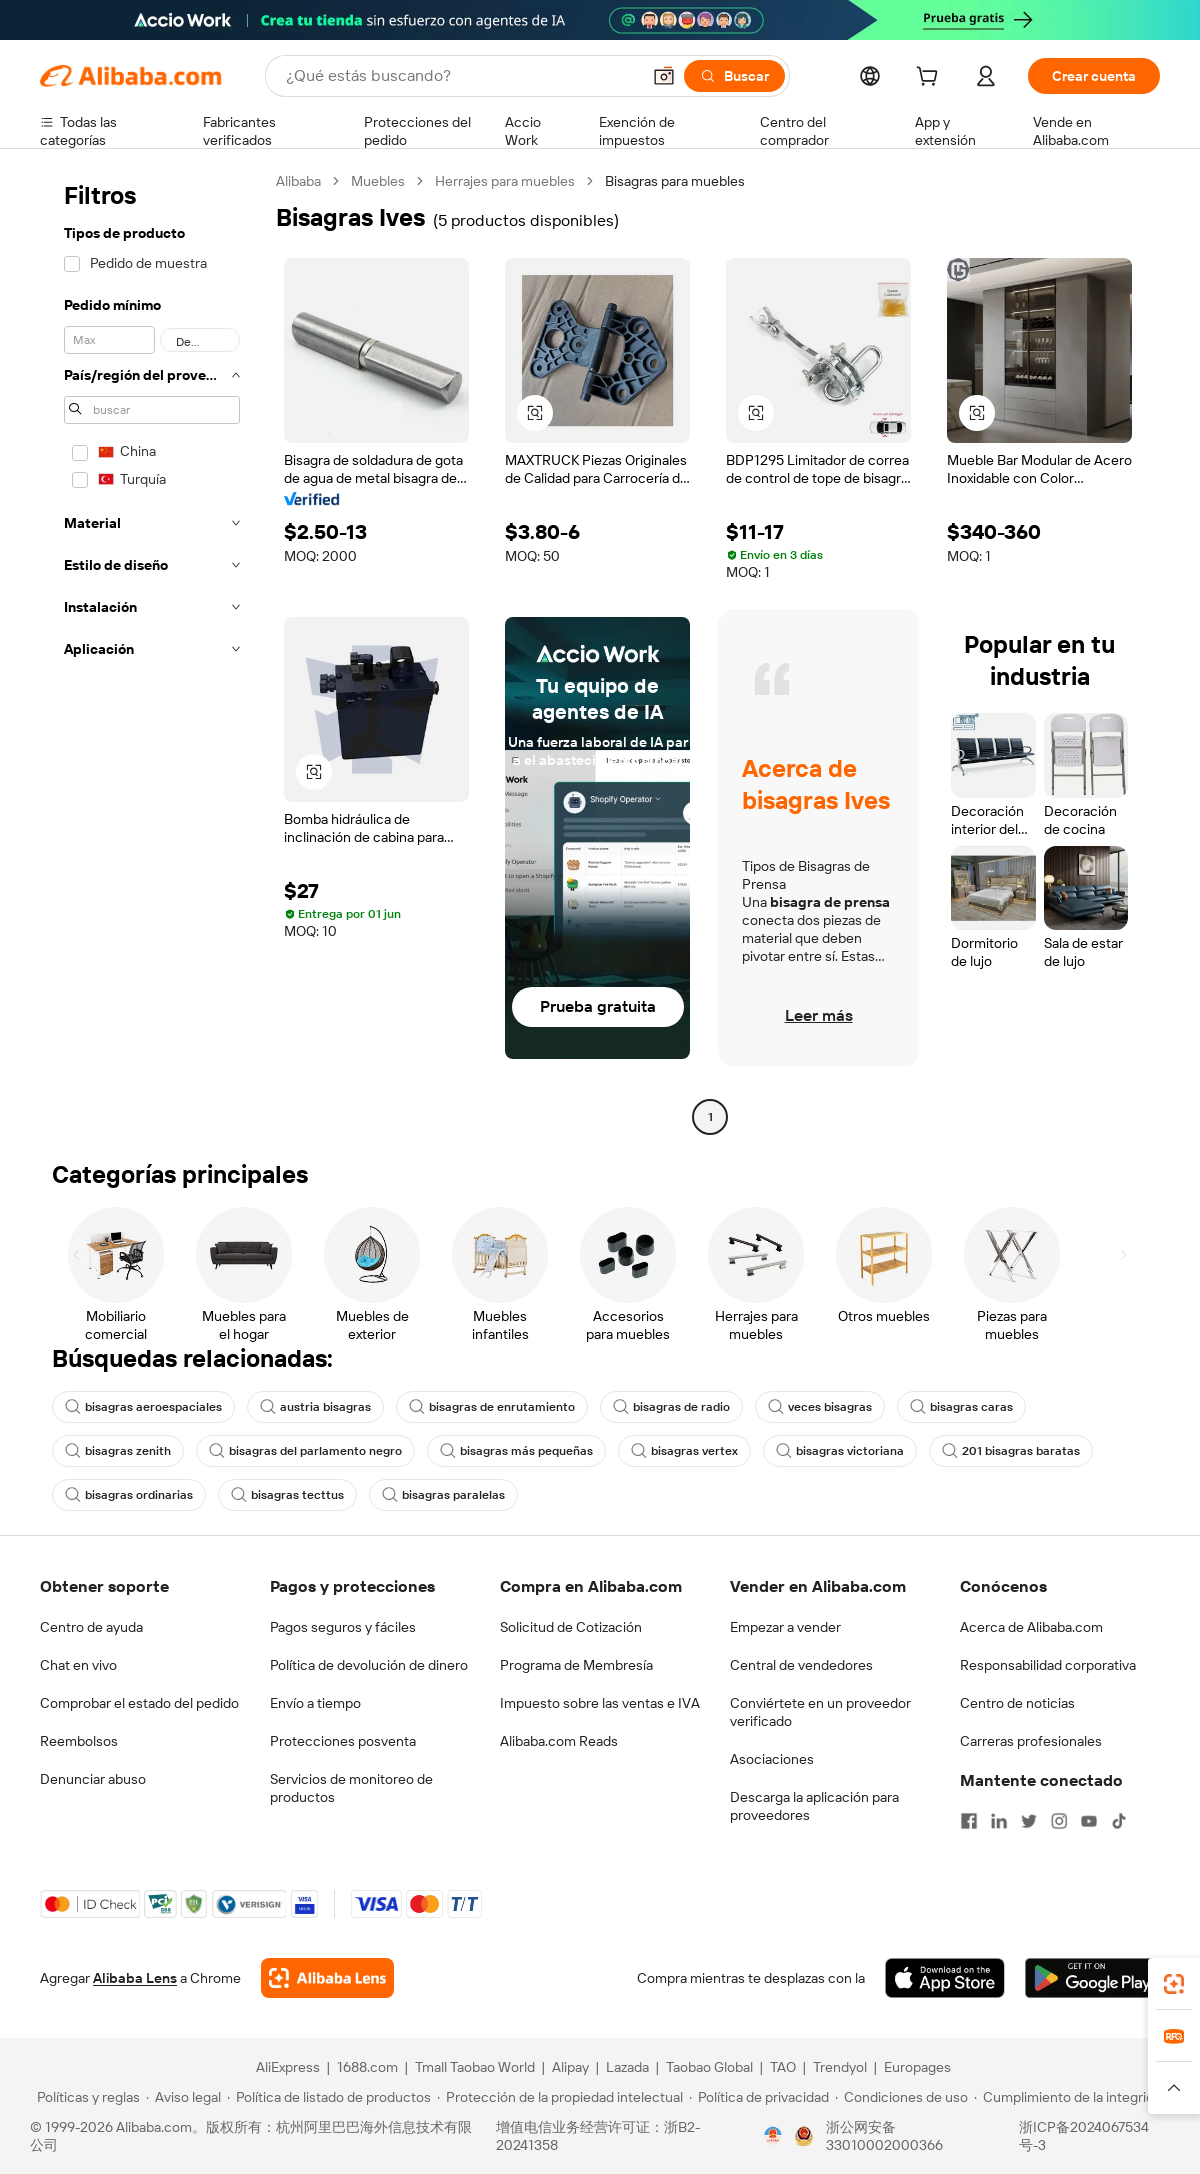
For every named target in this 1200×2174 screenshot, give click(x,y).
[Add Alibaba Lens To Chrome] (327, 1978)
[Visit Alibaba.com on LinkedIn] (999, 1821)
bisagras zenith (118, 1451)
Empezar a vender (785, 1627)
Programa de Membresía (576, 1665)
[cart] (931, 79)
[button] (664, 76)
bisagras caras (961, 1407)
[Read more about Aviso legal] (183, 2097)
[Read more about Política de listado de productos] (329, 2097)
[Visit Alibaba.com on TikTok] (1119, 1821)
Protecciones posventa (343, 1741)
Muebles (378, 181)
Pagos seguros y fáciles (343, 1627)
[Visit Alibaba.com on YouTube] (1089, 1821)
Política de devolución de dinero (369, 1665)
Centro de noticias (1017, 1703)
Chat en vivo (78, 1665)
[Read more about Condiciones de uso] (901, 2097)
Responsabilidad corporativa (1048, 1665)
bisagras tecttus (287, 1495)
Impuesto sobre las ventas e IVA (600, 1703)
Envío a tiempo (315, 1703)
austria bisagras (315, 1407)
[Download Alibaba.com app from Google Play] (1092, 1978)
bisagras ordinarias (129, 1495)
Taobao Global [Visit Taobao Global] (709, 2067)
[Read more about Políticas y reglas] (85, 2097)
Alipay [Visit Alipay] (570, 2067)
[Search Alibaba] (461, 76)
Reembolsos (79, 1741)
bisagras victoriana (840, 1451)
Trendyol (840, 2067)
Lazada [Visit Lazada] (627, 2067)
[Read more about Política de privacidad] (759, 2097)
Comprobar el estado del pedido (139, 1703)
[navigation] (152, 651)
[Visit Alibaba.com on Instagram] (1059, 1821)
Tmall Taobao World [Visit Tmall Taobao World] (475, 2067)
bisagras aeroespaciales (143, 1407)
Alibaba (298, 181)
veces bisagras (820, 1407)
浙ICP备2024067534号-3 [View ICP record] (1084, 2136)
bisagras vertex (684, 1451)
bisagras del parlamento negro (305, 1451)
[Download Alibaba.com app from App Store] (945, 1978)
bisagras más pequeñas (516, 1451)
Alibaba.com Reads (559, 1741)
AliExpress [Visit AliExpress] (288, 2067)
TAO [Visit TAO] (783, 2067)
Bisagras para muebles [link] (675, 181)
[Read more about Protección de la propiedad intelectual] (560, 2097)
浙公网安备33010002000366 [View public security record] (884, 2136)
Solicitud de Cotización (571, 1627)
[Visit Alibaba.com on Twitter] (1029, 1821)
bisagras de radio (671, 1407)
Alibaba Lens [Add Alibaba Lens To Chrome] (135, 1978)
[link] (1174, 1984)
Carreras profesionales (1031, 1741)
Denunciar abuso (93, 1779)
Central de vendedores (801, 1665)
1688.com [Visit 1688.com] (367, 2067)
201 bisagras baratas (1011, 1451)
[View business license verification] (773, 2136)
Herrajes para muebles (505, 181)
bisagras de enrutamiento (492, 1407)
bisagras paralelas (443, 1495)
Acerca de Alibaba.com (1031, 1627)
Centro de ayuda (91, 1627)
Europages (917, 2067)
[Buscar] (734, 76)
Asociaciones (772, 1759)
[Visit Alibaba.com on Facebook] (969, 1821)
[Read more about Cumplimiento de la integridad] (1071, 2097)
